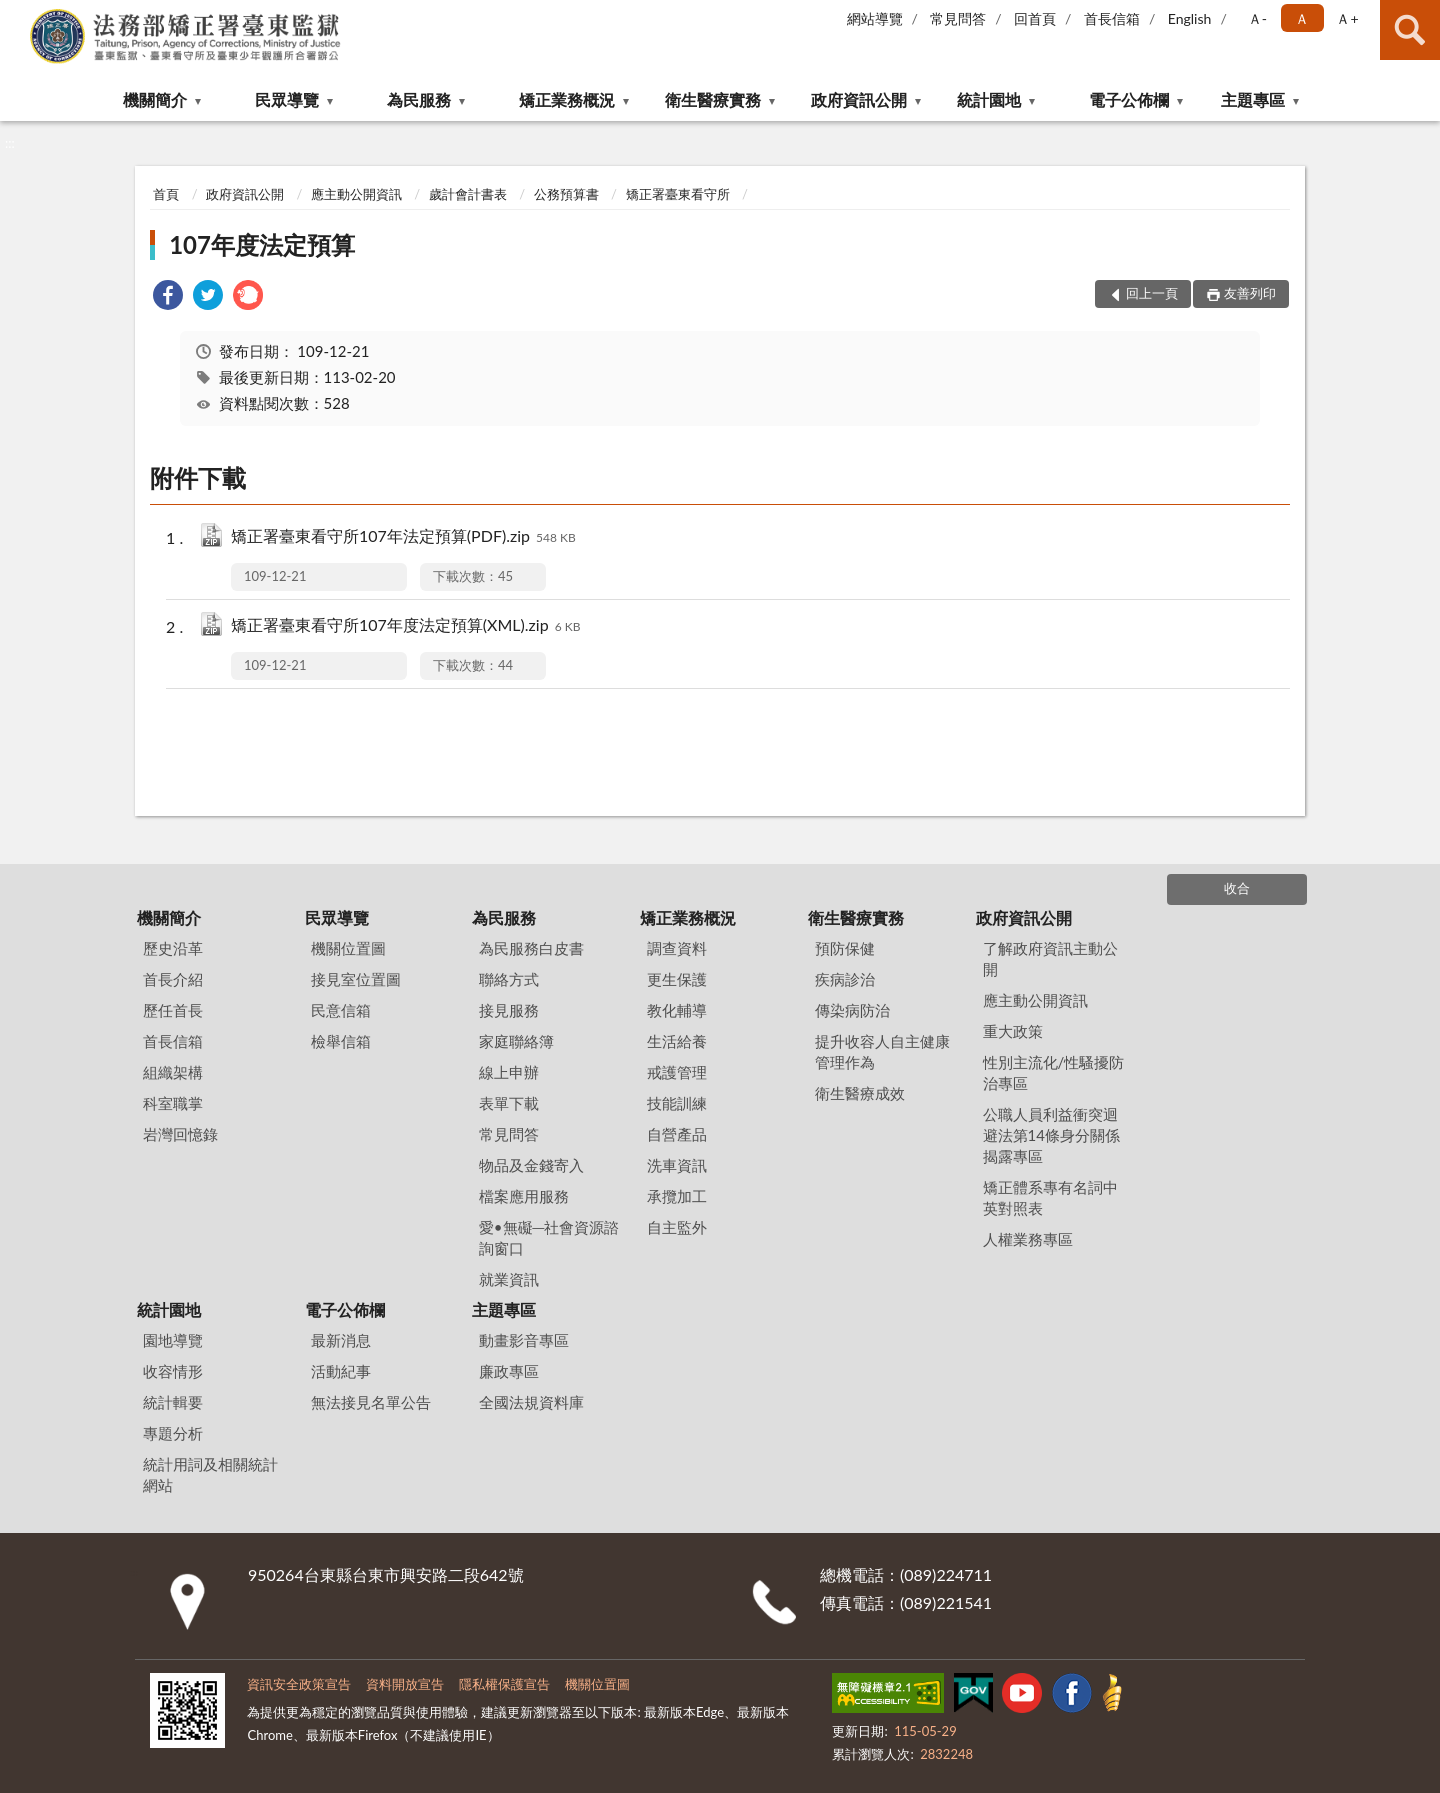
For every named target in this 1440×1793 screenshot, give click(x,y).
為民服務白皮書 (531, 948)
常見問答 (958, 18)
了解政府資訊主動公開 (1050, 958)
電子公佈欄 (1129, 99)
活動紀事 (341, 1371)
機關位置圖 (348, 948)
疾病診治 (845, 979)
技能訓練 (677, 1103)
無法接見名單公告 (371, 1402)
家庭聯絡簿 (516, 1041)
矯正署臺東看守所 (678, 194)
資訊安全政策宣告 (299, 1684)
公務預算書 (566, 194)
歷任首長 (173, 1010)
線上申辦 (509, 1072)
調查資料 (677, 948)
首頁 (166, 194)
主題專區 (1253, 99)
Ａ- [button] (1257, 18)
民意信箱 (341, 1010)
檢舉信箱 (341, 1041)
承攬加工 (677, 1196)
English (1190, 18)
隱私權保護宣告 (504, 1684)
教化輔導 (677, 1010)
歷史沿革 (173, 948)
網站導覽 (875, 18)
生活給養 (677, 1041)
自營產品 (677, 1134)
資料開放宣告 (405, 1684)
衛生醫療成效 (860, 1093)
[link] (168, 297)
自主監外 (677, 1227)
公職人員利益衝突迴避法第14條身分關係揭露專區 (1051, 1135)
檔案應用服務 (524, 1196)
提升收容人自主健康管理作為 (882, 1051)
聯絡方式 (509, 979)
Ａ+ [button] (1347, 18)
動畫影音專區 (524, 1340)
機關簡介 (155, 99)
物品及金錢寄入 (531, 1165)
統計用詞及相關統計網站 (210, 1474)
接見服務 (509, 1010)
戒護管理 (677, 1072)
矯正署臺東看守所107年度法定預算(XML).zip (405, 626)
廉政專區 (509, 1371)
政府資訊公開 (859, 99)
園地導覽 (173, 1340)
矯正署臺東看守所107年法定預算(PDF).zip (403, 537)
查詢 (1410, 30)
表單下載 (509, 1103)
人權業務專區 (1028, 1239)
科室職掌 (173, 1103)
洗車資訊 (677, 1165)
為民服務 (419, 99)
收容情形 (173, 1371)
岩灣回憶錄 (180, 1134)
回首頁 (1035, 18)
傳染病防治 (852, 1010)
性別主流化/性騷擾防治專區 (1054, 1072)
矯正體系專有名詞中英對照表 (1050, 1197)
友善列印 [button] (1250, 293)
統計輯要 (173, 1402)
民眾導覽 (287, 99)
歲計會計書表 (468, 194)
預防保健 (845, 948)
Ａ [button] (1302, 18)
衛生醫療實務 (713, 99)
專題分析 (173, 1433)
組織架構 (173, 1072)
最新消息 (341, 1340)
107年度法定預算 (262, 244)
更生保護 (677, 979)
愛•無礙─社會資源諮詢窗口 (549, 1237)
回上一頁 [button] (1152, 293)
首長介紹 (173, 979)
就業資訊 (509, 1279)
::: (16, 15)
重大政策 (1013, 1031)
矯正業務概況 (567, 99)
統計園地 (989, 99)
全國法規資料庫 (531, 1402)
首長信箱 (1112, 18)
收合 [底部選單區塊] (1237, 888)
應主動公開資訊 (356, 194)
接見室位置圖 (356, 979)
